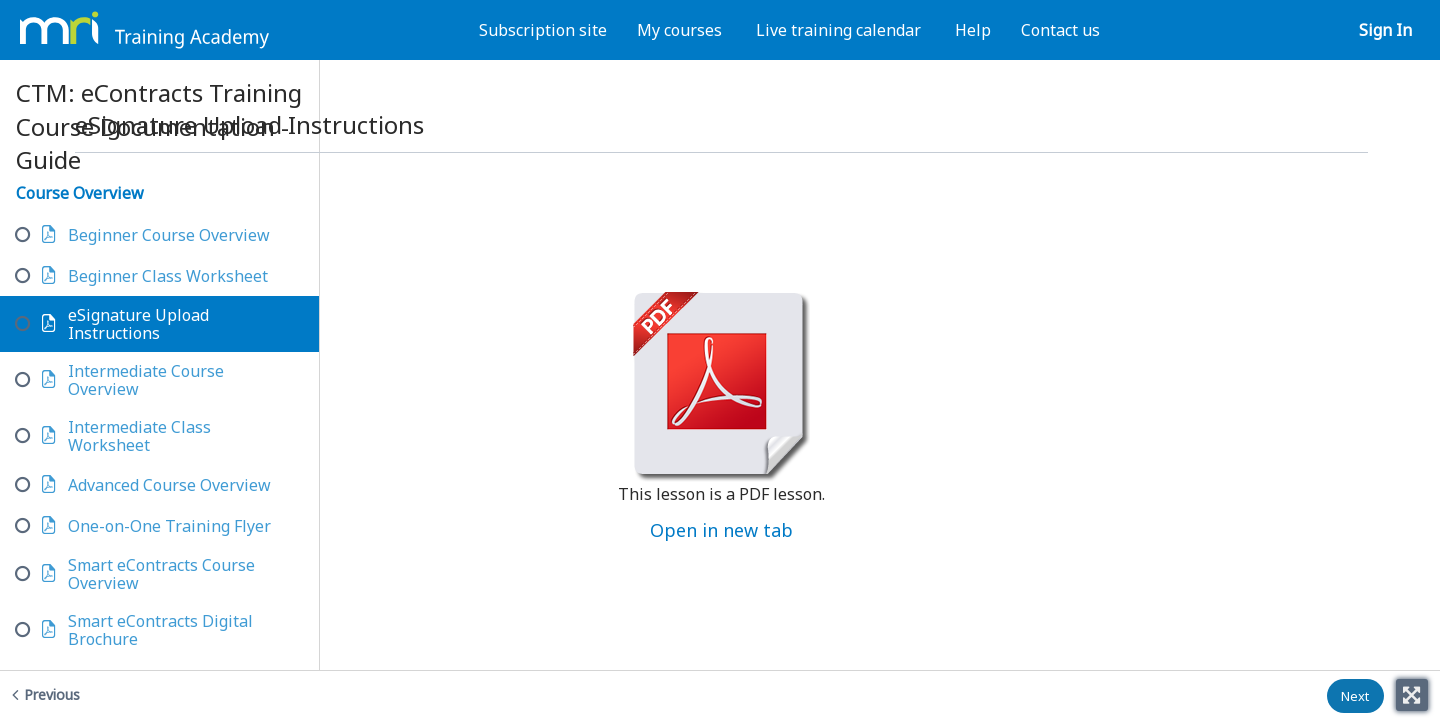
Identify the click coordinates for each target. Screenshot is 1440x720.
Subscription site (543, 30)
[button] (1355, 696)
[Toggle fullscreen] (1412, 695)
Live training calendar (838, 30)
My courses (679, 30)
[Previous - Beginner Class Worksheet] (138, 694)
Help (973, 30)
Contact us (1060, 30)
